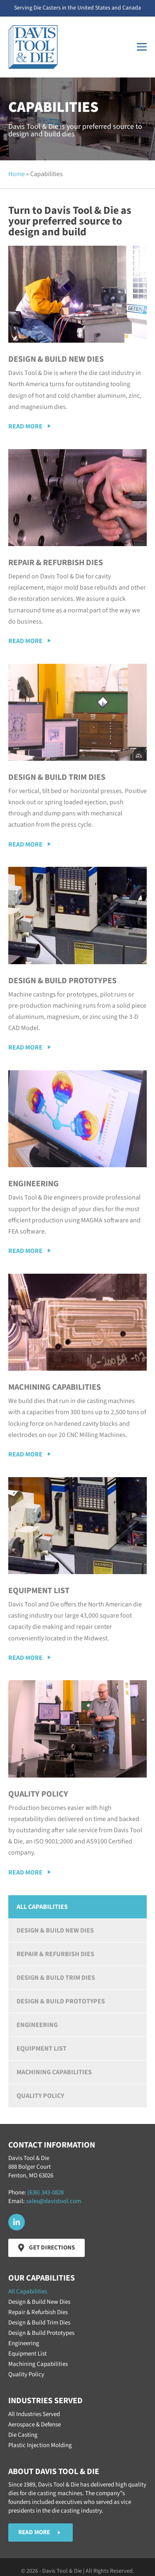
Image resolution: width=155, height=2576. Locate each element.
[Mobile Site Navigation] (142, 47)
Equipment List (42, 2048)
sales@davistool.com (53, 2201)
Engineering (37, 2024)
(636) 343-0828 (45, 2192)
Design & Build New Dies (55, 1930)
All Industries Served (34, 2414)
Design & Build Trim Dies (56, 1977)
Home (16, 174)
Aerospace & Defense (34, 2424)
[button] (30, 427)
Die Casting (23, 2435)
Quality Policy (40, 2095)
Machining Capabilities (54, 2072)
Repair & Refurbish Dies (55, 1954)
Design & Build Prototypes (61, 2001)
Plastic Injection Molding (40, 2445)
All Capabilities (42, 1906)
